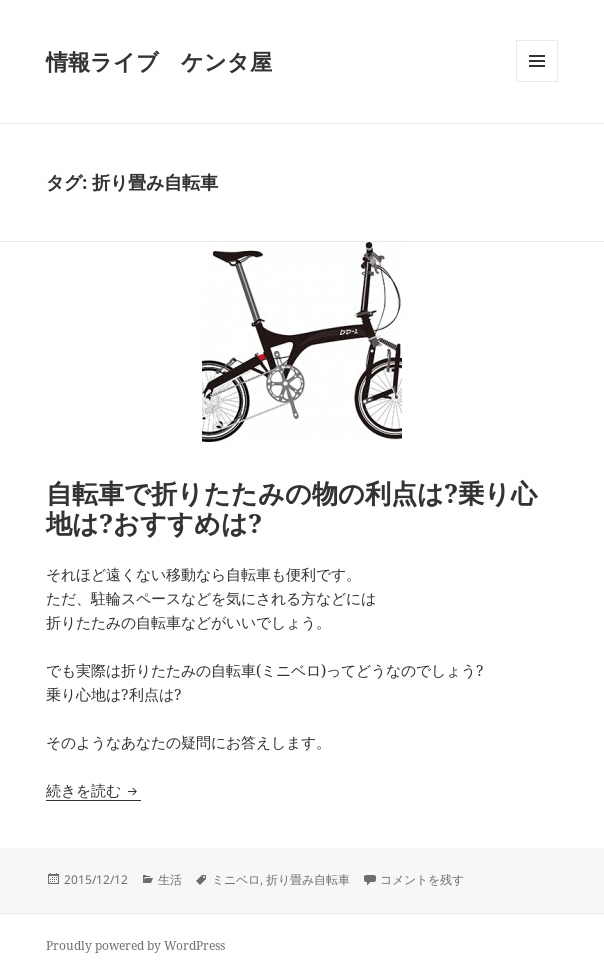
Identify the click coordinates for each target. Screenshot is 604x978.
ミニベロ (236, 879)
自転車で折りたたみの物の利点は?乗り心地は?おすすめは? (291, 508)
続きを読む (93, 790)
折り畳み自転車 (308, 879)
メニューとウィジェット (537, 81)
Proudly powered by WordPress (135, 945)
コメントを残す (422, 879)
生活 (170, 879)
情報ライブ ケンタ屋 (159, 61)
